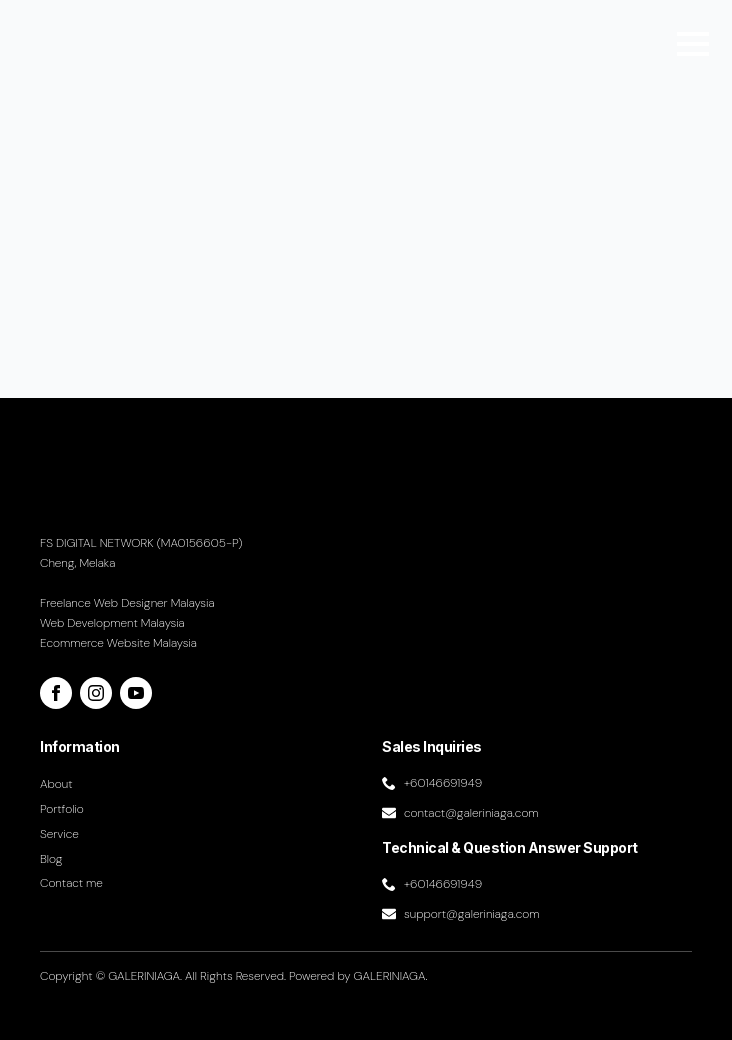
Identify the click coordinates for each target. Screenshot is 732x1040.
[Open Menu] (693, 44)
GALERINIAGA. (391, 976)
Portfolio (62, 809)
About (56, 784)
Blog (51, 859)
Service (59, 834)
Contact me (71, 883)
